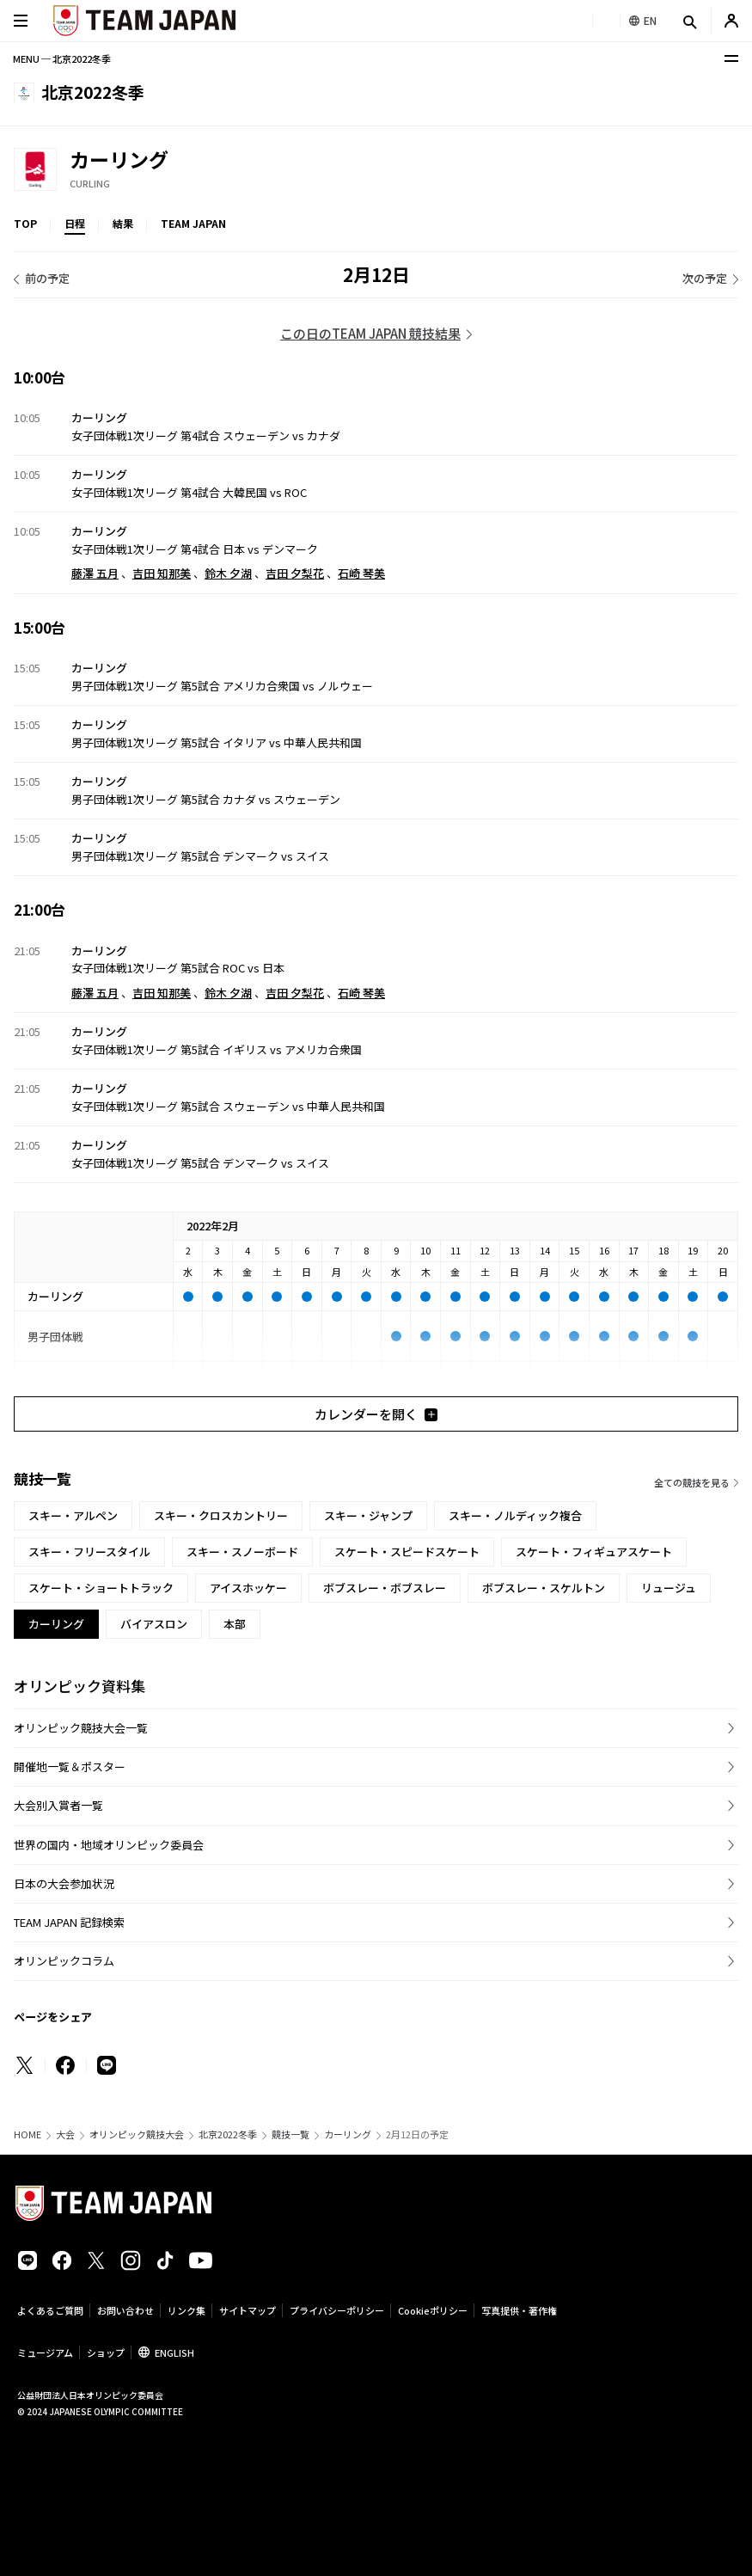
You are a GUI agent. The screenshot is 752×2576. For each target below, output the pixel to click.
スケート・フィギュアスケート (594, 1551)
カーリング (347, 2134)
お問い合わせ (125, 2310)
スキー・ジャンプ (368, 1515)
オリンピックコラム (64, 1961)
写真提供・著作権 (519, 2310)
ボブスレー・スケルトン (543, 1587)
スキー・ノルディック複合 (515, 1515)
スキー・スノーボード (242, 1551)
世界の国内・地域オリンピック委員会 (109, 1845)
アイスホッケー (248, 1587)
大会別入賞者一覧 (58, 1805)
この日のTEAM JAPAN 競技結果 (370, 333)
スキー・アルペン (73, 1515)
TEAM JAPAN (193, 223)
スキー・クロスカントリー (221, 1515)
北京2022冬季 (228, 2134)
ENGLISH (174, 2352)
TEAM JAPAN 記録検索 (69, 1922)
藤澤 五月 (95, 573)
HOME (27, 2134)
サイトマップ (247, 2310)
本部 (234, 1624)
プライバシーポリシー (337, 2310)
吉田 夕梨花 (295, 573)
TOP (25, 223)
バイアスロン (153, 1624)
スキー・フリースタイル (89, 1551)
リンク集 (186, 2310)
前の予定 (47, 278)
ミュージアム (45, 2352)
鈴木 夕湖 (228, 573)
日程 (74, 223)
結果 (123, 223)
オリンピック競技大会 (136, 2134)
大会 (65, 2134)
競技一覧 (290, 2134)
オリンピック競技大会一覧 (81, 1728)
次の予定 (704, 278)
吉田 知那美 (161, 573)
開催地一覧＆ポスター (69, 1766)
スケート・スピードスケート (407, 1551)
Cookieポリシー (433, 2310)
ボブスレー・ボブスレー (384, 1587)
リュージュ (668, 1587)
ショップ (106, 2352)
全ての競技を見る (692, 1482)
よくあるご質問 (50, 2310)
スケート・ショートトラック (101, 1587)
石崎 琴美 (361, 573)
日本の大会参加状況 (64, 1883)
